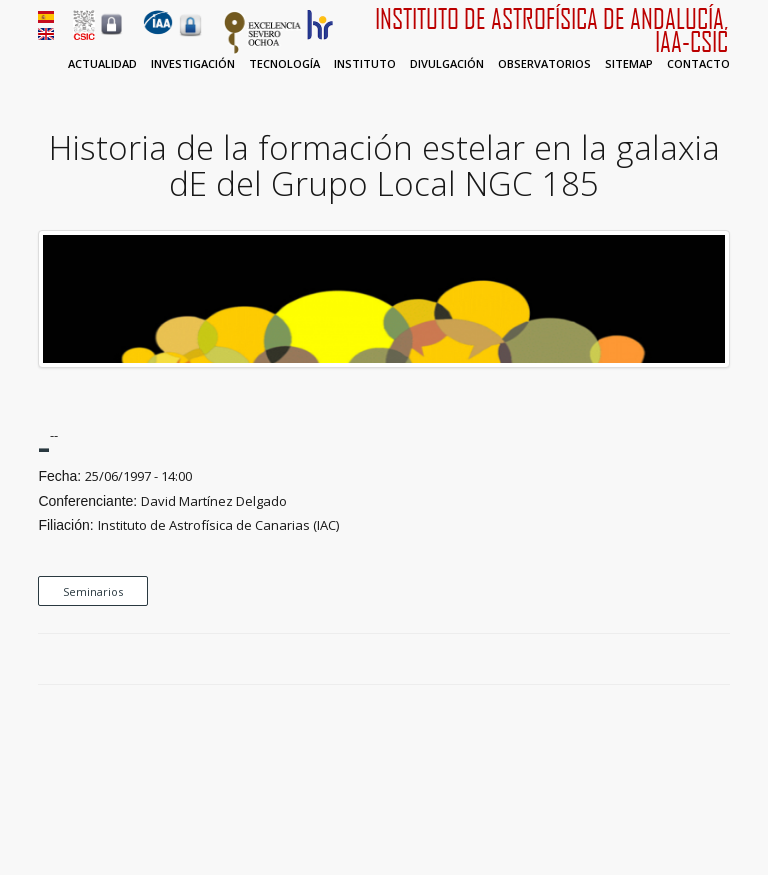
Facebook (651, 660)
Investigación (193, 63)
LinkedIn (720, 660)
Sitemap (629, 63)
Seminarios (93, 591)
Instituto (365, 63)
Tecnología (284, 63)
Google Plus (697, 660)
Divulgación (447, 63)
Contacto (698, 63)
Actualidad (102, 63)
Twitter (674, 660)
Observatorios (544, 63)
